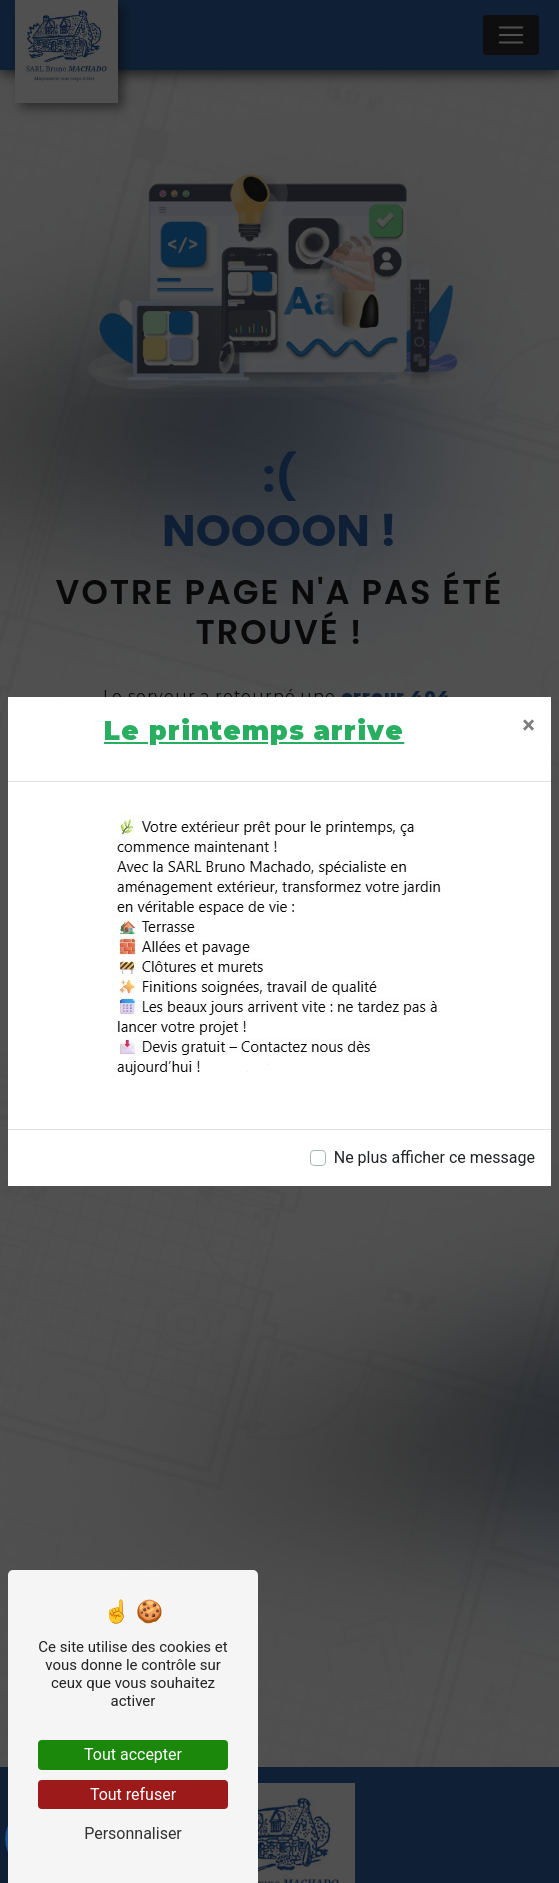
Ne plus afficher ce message (434, 1157)
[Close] (528, 725)
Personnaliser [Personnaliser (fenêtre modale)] (133, 1833)
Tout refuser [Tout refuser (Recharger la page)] (133, 1794)
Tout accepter (133, 1754)
